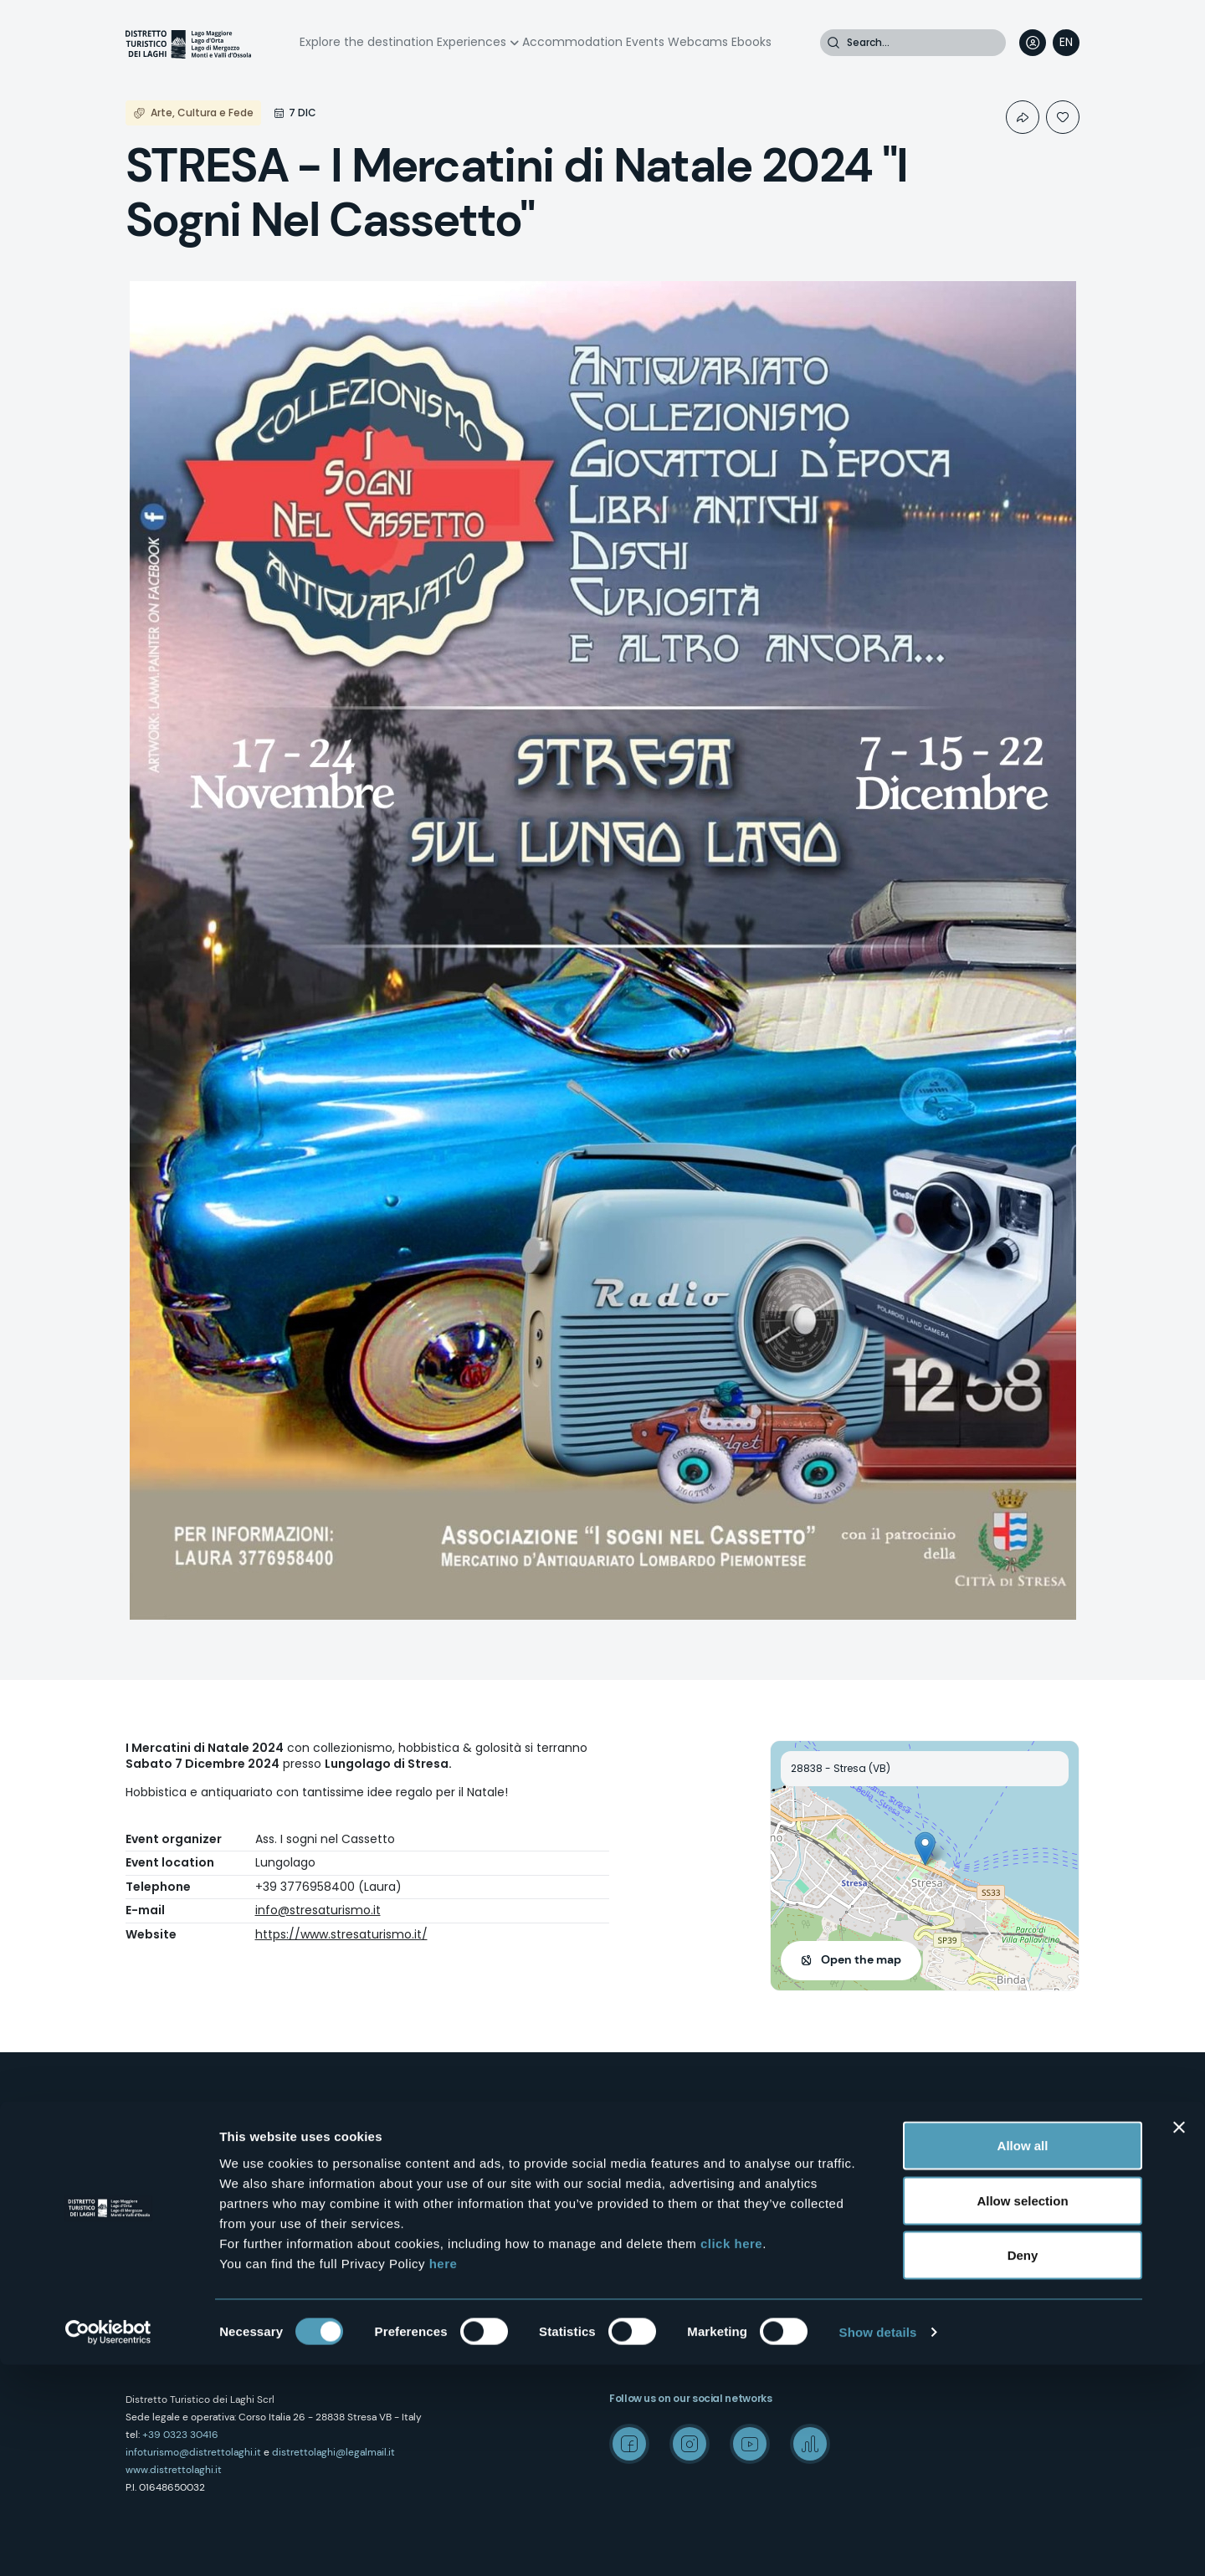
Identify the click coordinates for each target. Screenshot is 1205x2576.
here (443, 2473)
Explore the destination (366, 41)
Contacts (391, 2170)
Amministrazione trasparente (441, 2259)
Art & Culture (639, 2140)
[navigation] (1066, 42)
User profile (1032, 42)
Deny (1023, 2466)
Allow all (1023, 2356)
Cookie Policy (400, 2229)
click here (731, 2453)
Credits (868, 2229)
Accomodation (647, 2289)
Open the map (861, 1959)
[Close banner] (1179, 2338)
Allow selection (1022, 2411)
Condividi (1022, 117)
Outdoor (629, 2110)
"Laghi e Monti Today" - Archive (929, 2200)
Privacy (385, 2200)
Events (645, 41)
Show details (878, 2543)
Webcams (698, 41)
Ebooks (751, 41)
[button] (925, 1848)
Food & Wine (640, 2200)
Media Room (882, 2170)
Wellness (631, 2170)
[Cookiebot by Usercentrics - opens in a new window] (108, 2543)
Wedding (874, 2140)
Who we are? (400, 2110)
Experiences (471, 41)
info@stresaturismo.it (318, 1910)
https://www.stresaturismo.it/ (341, 1934)
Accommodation (572, 41)
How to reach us (408, 2140)
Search (833, 42)
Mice (862, 2110)
